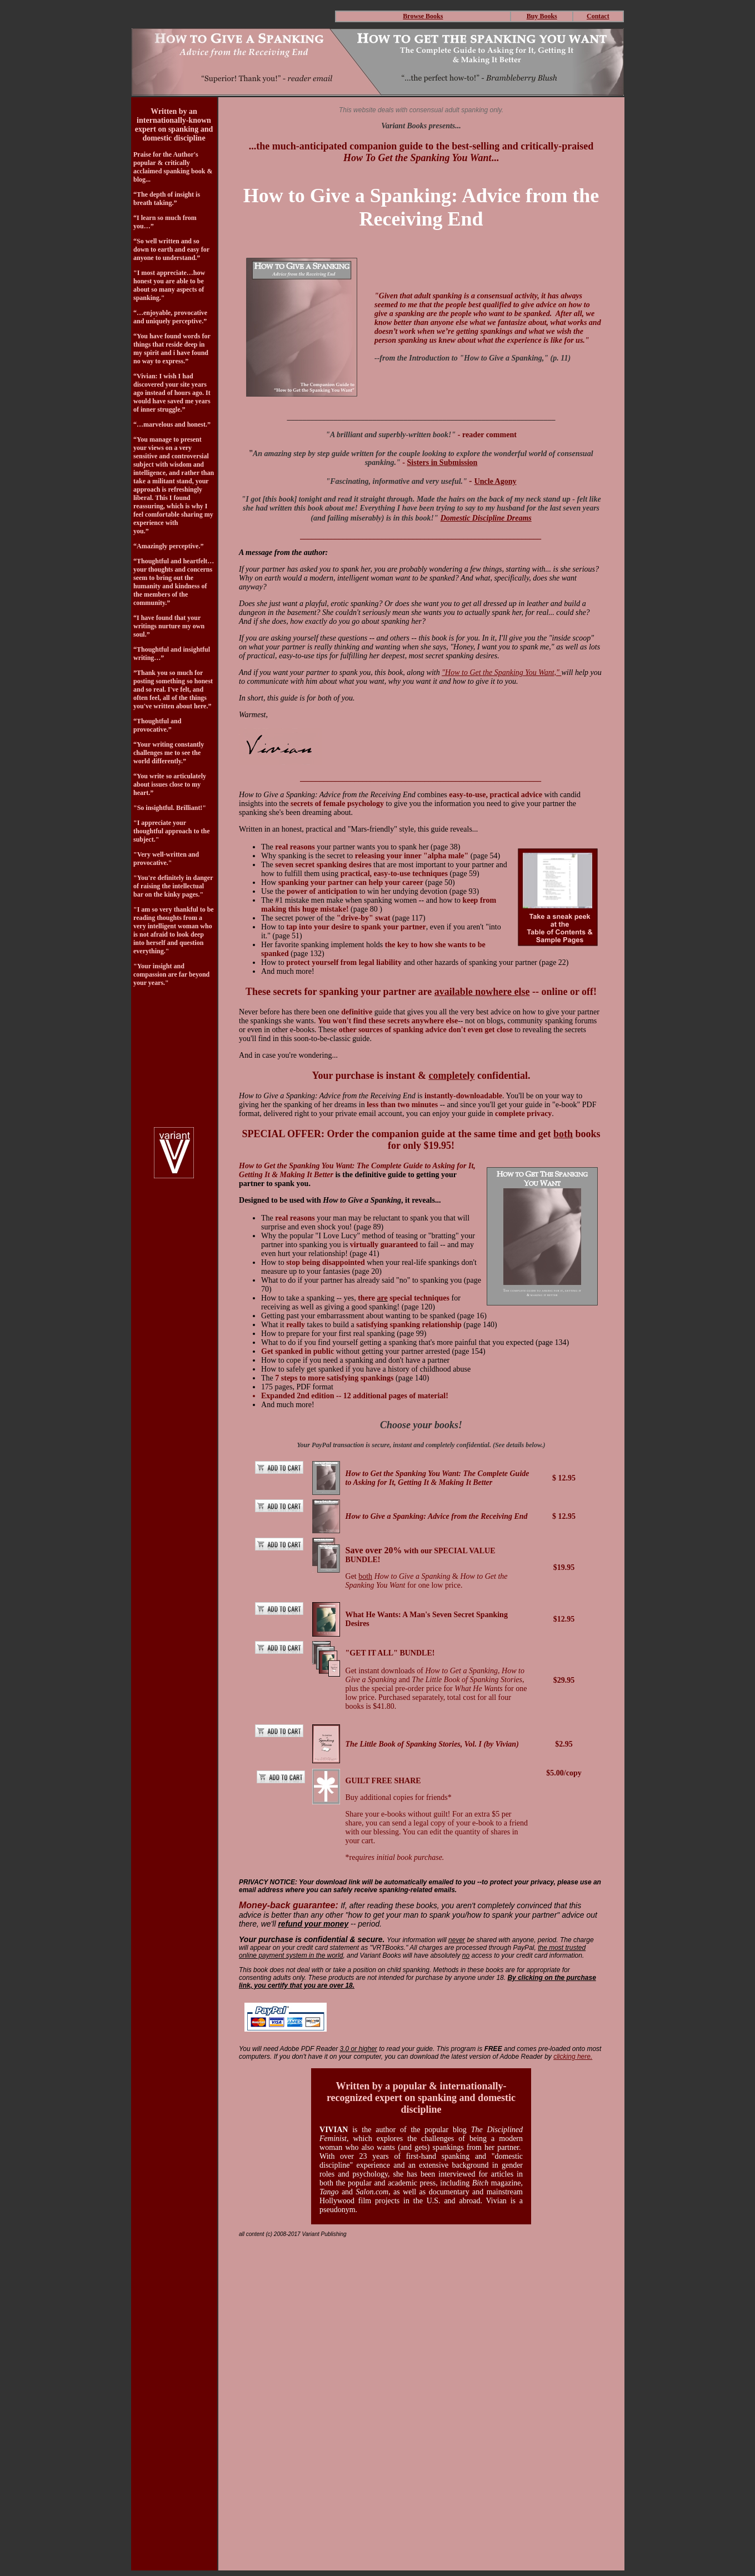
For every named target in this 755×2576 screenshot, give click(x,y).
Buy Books (542, 16)
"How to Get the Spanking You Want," (501, 672)
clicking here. (572, 2056)
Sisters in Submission (442, 462)
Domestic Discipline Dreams (486, 518)
